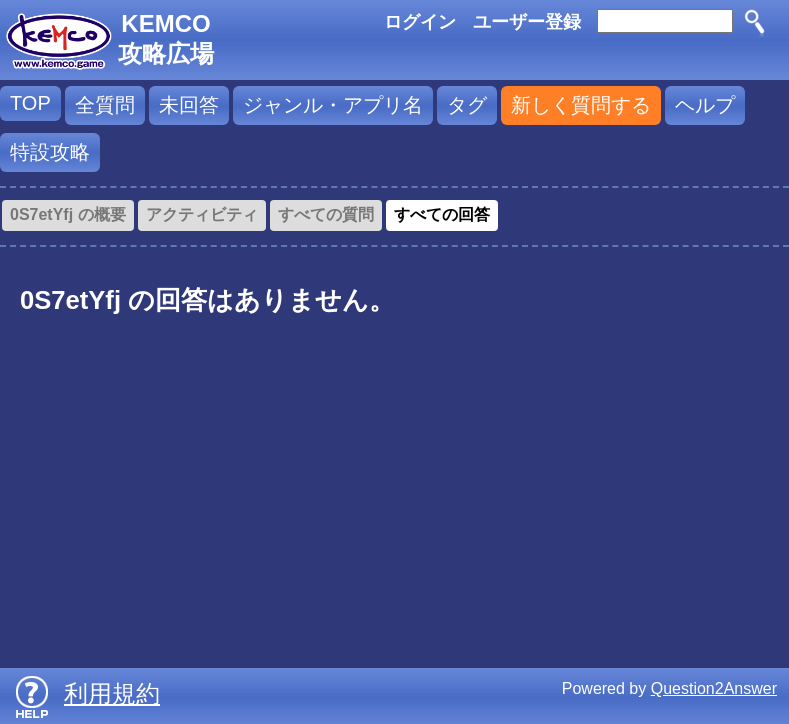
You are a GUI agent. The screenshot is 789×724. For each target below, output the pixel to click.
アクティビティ (202, 214)
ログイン (420, 22)
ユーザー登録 (527, 22)
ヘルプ (705, 105)
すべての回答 (442, 214)
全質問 (105, 105)
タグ (467, 105)
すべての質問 (326, 214)
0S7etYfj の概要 (68, 214)
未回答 (189, 105)
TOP (30, 103)
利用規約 (112, 693)
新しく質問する (581, 105)
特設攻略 (50, 152)
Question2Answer (714, 688)
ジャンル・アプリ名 (333, 105)
